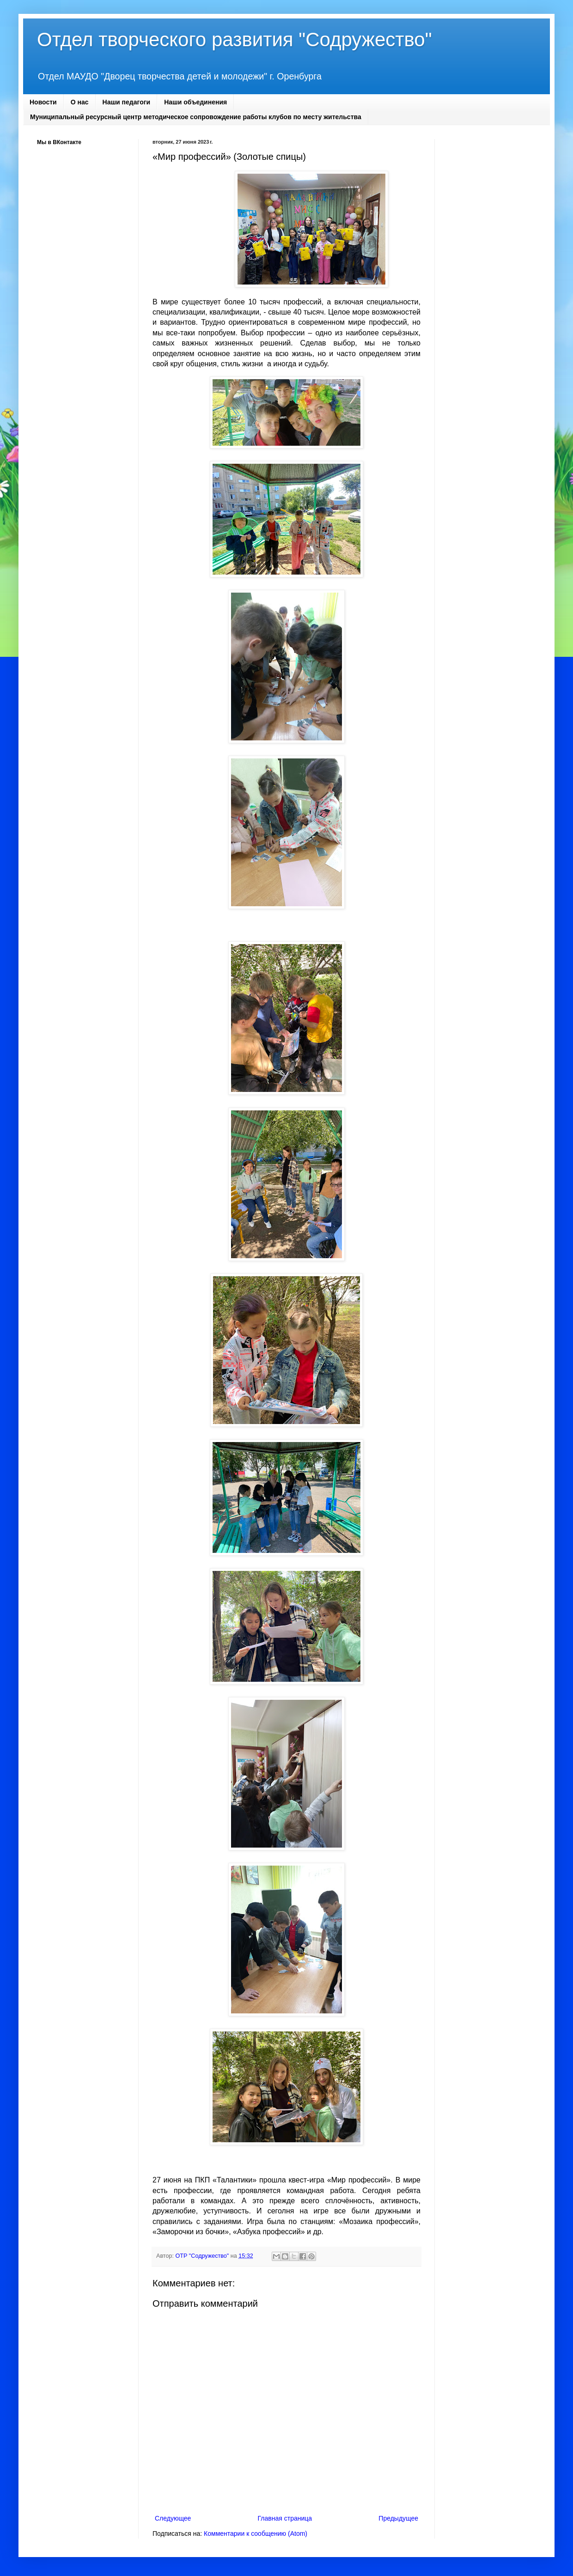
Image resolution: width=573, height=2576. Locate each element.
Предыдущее (398, 2518)
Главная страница (285, 2518)
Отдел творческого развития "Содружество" (234, 39)
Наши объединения (195, 102)
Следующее (173, 2518)
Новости (43, 102)
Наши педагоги (127, 102)
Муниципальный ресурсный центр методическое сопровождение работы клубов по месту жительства (195, 117)
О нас (80, 102)
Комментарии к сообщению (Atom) (255, 2533)
